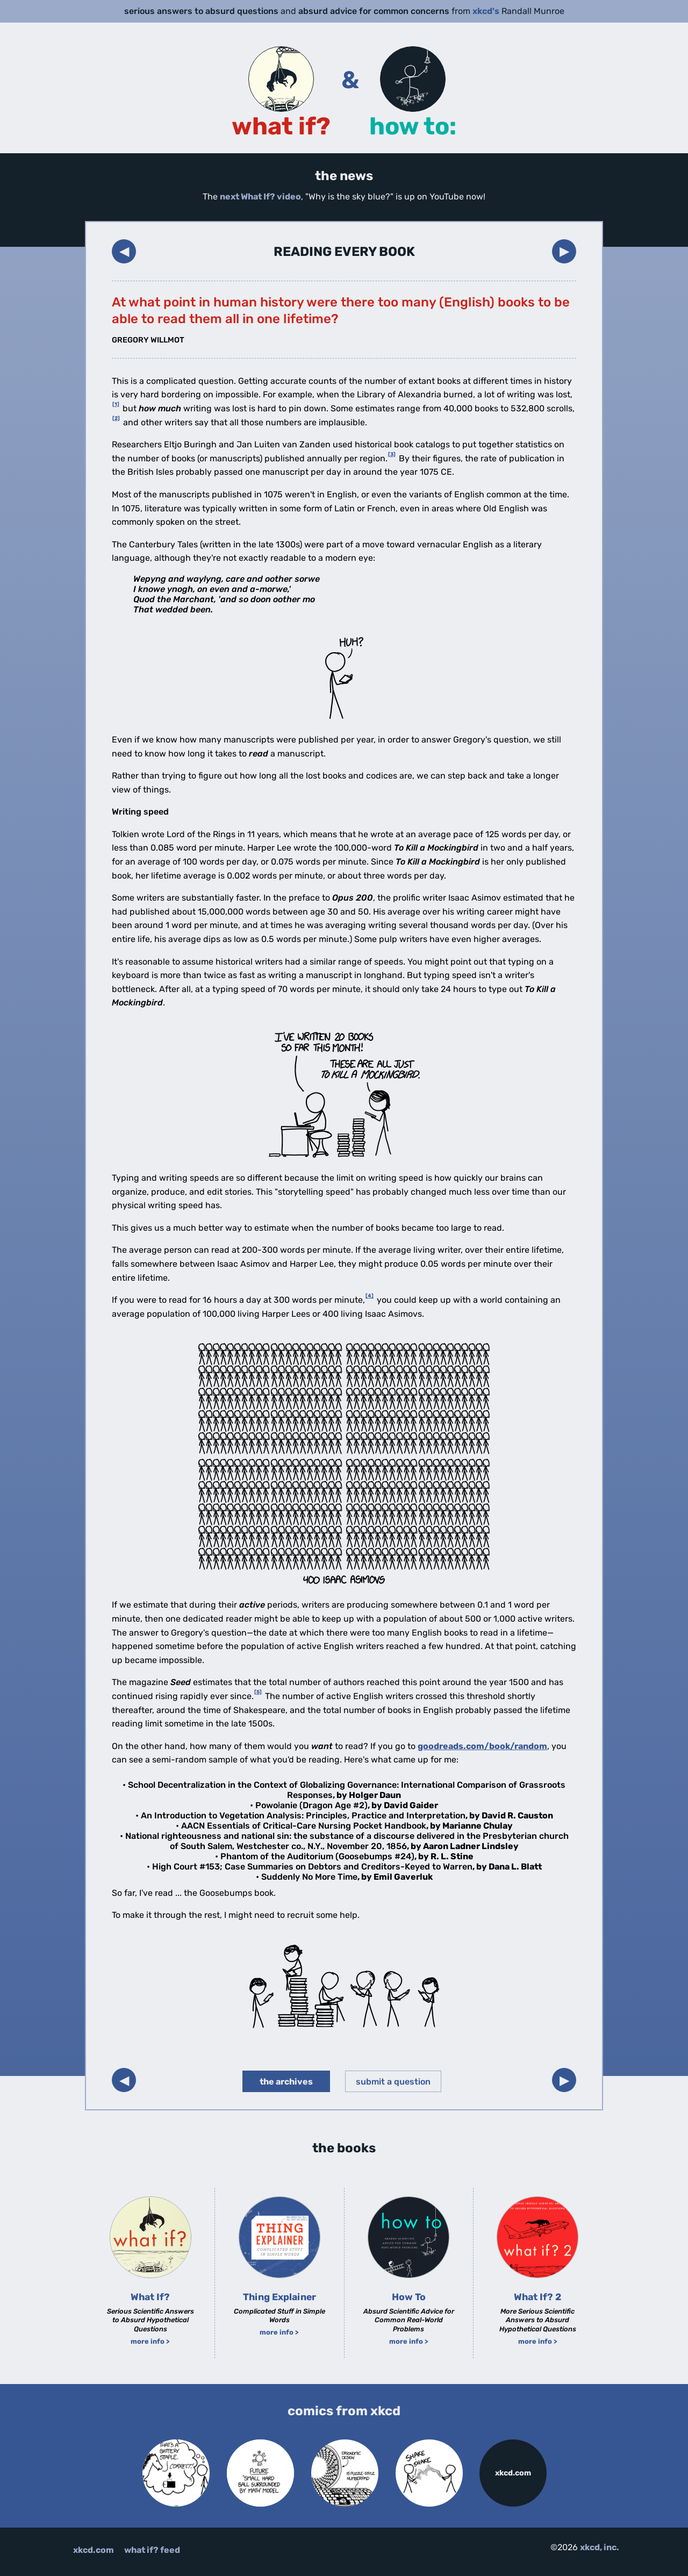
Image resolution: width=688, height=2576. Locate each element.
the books (344, 2148)
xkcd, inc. (599, 2547)
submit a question (393, 2082)
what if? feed (152, 2550)
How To (409, 2297)
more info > (150, 2341)
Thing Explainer (279, 2297)
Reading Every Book (344, 251)
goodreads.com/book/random (482, 1746)
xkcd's (485, 11)
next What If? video (260, 196)
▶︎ (564, 251)
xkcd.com (513, 2473)
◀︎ (124, 251)
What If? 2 (537, 2297)
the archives (286, 2082)
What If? (150, 2297)
